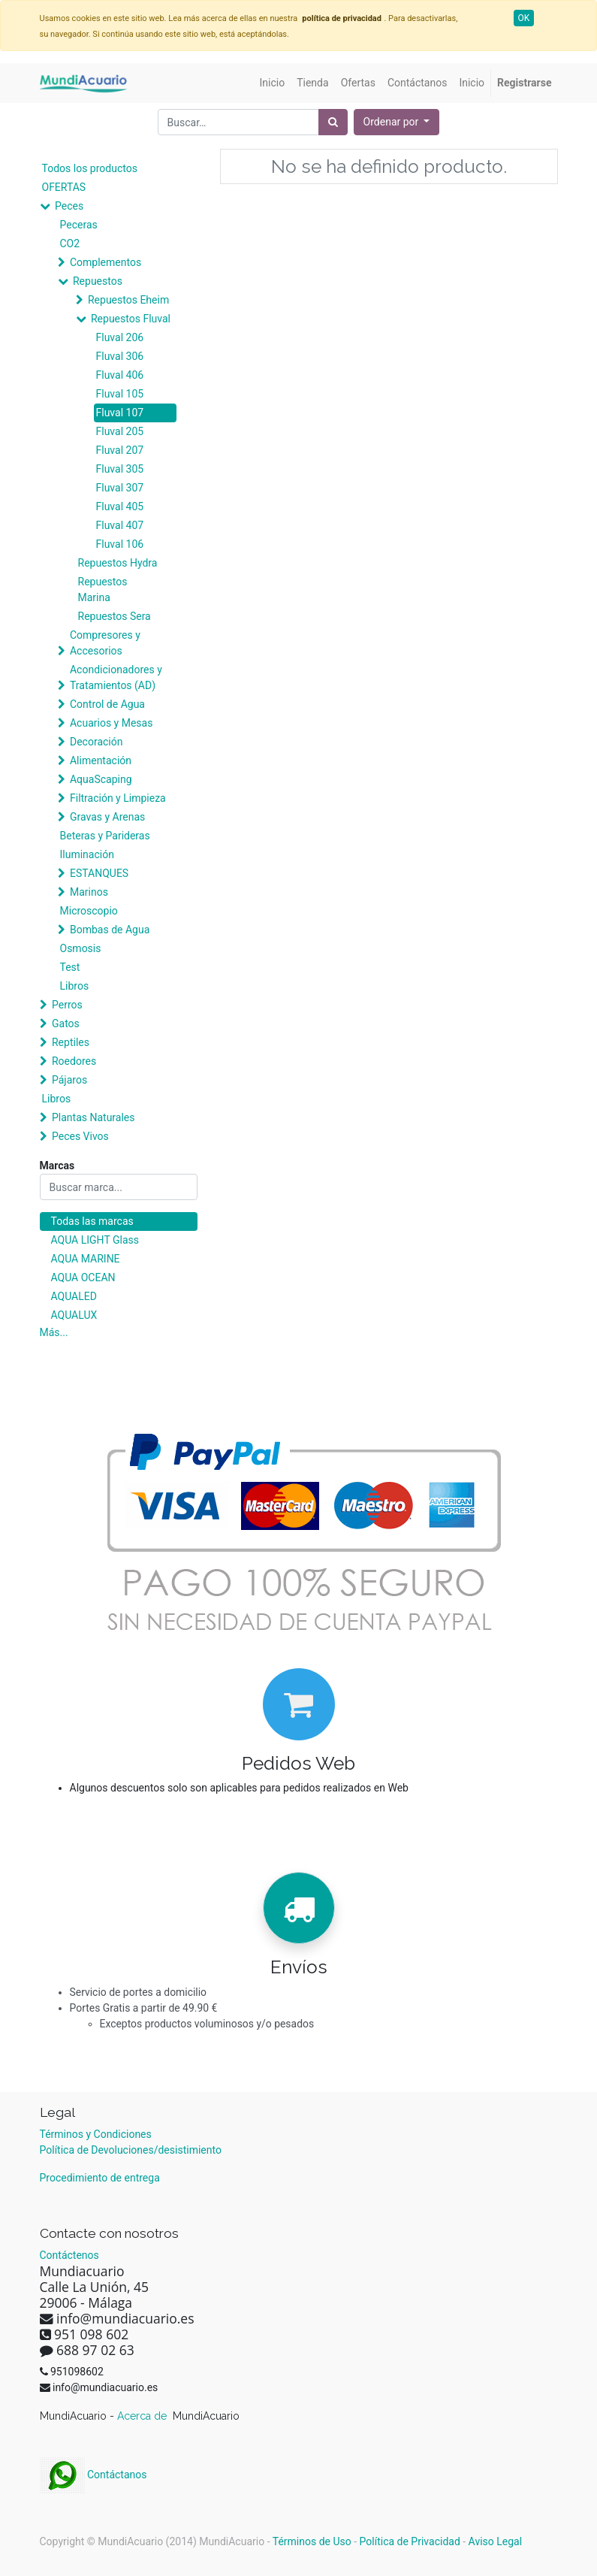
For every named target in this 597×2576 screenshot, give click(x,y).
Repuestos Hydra (118, 563)
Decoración (96, 742)
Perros (67, 1005)
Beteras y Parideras (105, 836)
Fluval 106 (120, 544)
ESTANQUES (99, 873)
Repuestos (97, 281)
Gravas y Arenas (107, 817)
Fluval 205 (120, 431)
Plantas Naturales (93, 1117)
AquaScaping (101, 779)
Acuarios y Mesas (111, 723)
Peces (69, 206)
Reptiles (70, 1042)
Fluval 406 (120, 375)
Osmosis (80, 948)
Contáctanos (93, 2475)
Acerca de (143, 2416)
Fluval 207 (120, 450)
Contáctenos (69, 2255)
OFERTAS (64, 187)
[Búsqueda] (333, 122)
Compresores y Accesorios (105, 643)
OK (524, 18)
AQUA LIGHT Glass (95, 1240)
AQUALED (74, 1296)
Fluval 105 (120, 394)
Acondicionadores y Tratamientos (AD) (116, 677)
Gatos (66, 1023)
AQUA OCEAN (83, 1277)
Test (70, 967)
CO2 (70, 243)
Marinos (89, 892)
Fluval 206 (120, 337)
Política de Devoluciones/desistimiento (131, 2150)
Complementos (105, 262)
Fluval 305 (120, 469)
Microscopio (89, 911)
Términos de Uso (312, 2541)
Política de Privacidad (410, 2541)
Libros (74, 986)
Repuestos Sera (114, 616)
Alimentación (100, 760)
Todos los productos (89, 168)
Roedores (74, 1061)
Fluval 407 (120, 525)
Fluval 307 (120, 488)
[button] (397, 122)
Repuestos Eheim (128, 300)
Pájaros (69, 1080)
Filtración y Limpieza (118, 798)
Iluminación (87, 854)
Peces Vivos (80, 1136)
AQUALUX (74, 1315)
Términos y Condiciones (96, 2134)
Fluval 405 (120, 506)
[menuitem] (272, 83)
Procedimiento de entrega (100, 2178)
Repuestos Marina (103, 589)
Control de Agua (107, 704)
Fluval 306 (120, 356)
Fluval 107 (120, 413)
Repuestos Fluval (130, 319)
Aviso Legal (496, 2541)
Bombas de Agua (109, 930)
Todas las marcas (92, 1221)
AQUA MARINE (85, 1259)
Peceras (79, 225)
